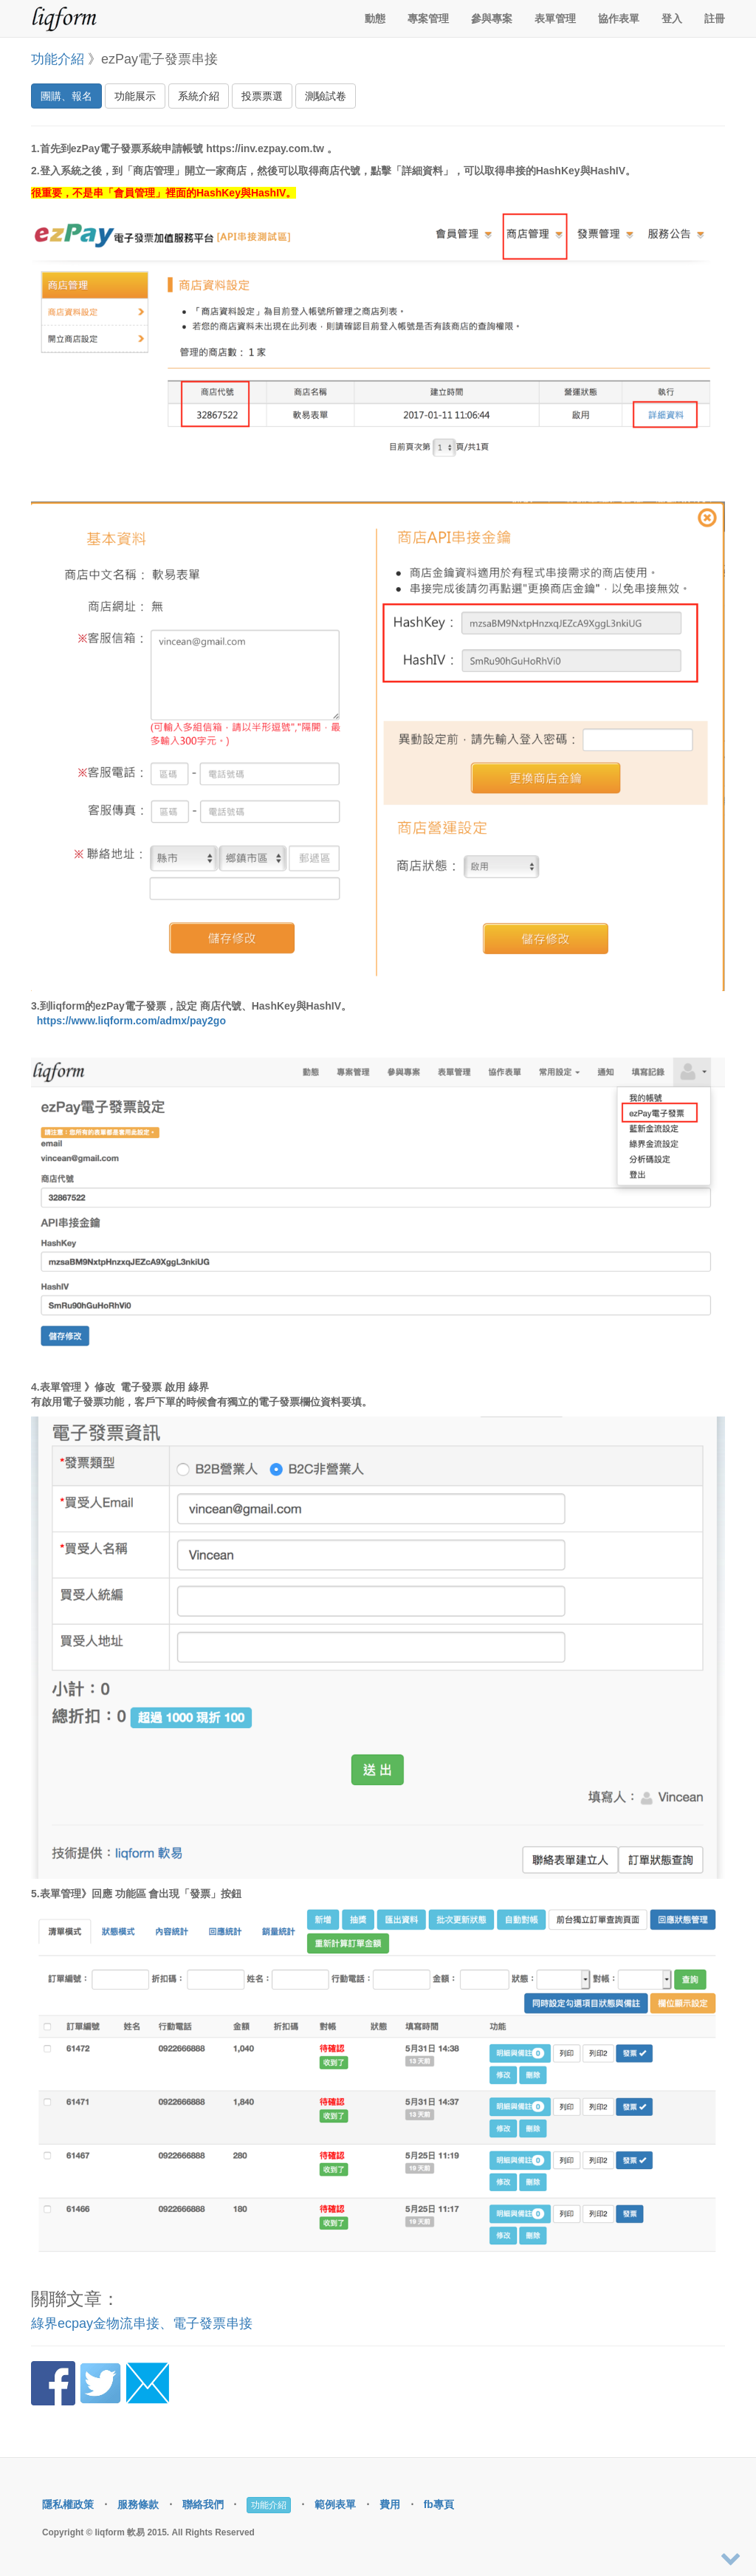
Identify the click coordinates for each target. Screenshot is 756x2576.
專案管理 (428, 18)
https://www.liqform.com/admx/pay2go (131, 1021)
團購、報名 (66, 96)
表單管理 (555, 18)
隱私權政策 (68, 2504)
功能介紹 (57, 59)
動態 (375, 18)
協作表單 (618, 18)
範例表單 (335, 2504)
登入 (672, 18)
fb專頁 (439, 2504)
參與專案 (491, 18)
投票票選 (262, 96)
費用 (389, 2504)
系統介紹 (198, 96)
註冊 (714, 18)
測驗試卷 (325, 96)
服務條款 (138, 2504)
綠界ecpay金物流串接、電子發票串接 (141, 2323)
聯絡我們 (203, 2504)
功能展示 (135, 96)
